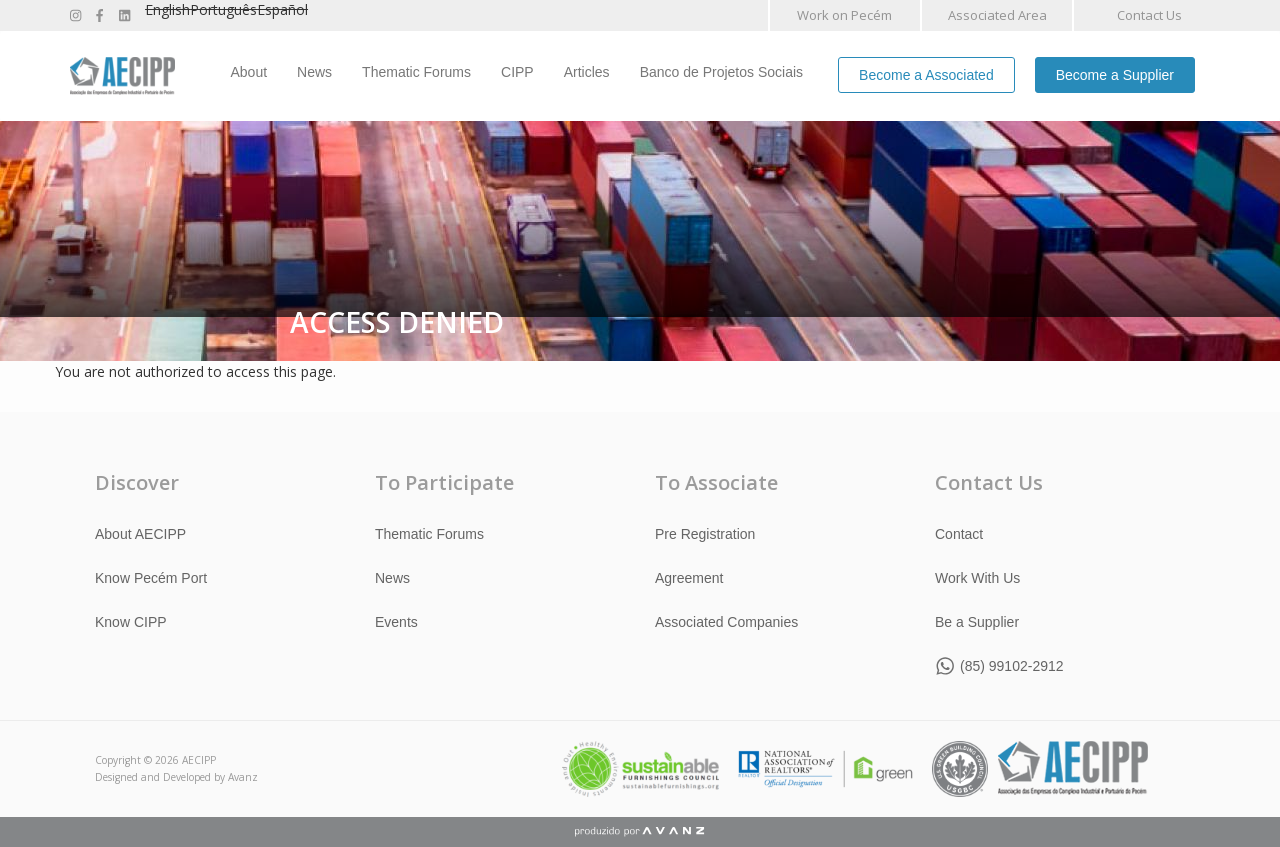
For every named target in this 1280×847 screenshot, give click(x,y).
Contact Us (1149, 15)
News (314, 72)
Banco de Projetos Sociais (721, 72)
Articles (587, 72)
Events (396, 622)
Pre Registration (705, 534)
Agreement (689, 578)
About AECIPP (140, 534)
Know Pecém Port (151, 578)
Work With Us (977, 578)
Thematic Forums (416, 72)
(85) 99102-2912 (1012, 666)
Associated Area (997, 15)
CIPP (517, 72)
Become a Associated (926, 75)
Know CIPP (131, 622)
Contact (959, 534)
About (249, 72)
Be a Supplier (977, 622)
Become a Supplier (1115, 75)
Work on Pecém (844, 15)
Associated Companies (726, 622)
